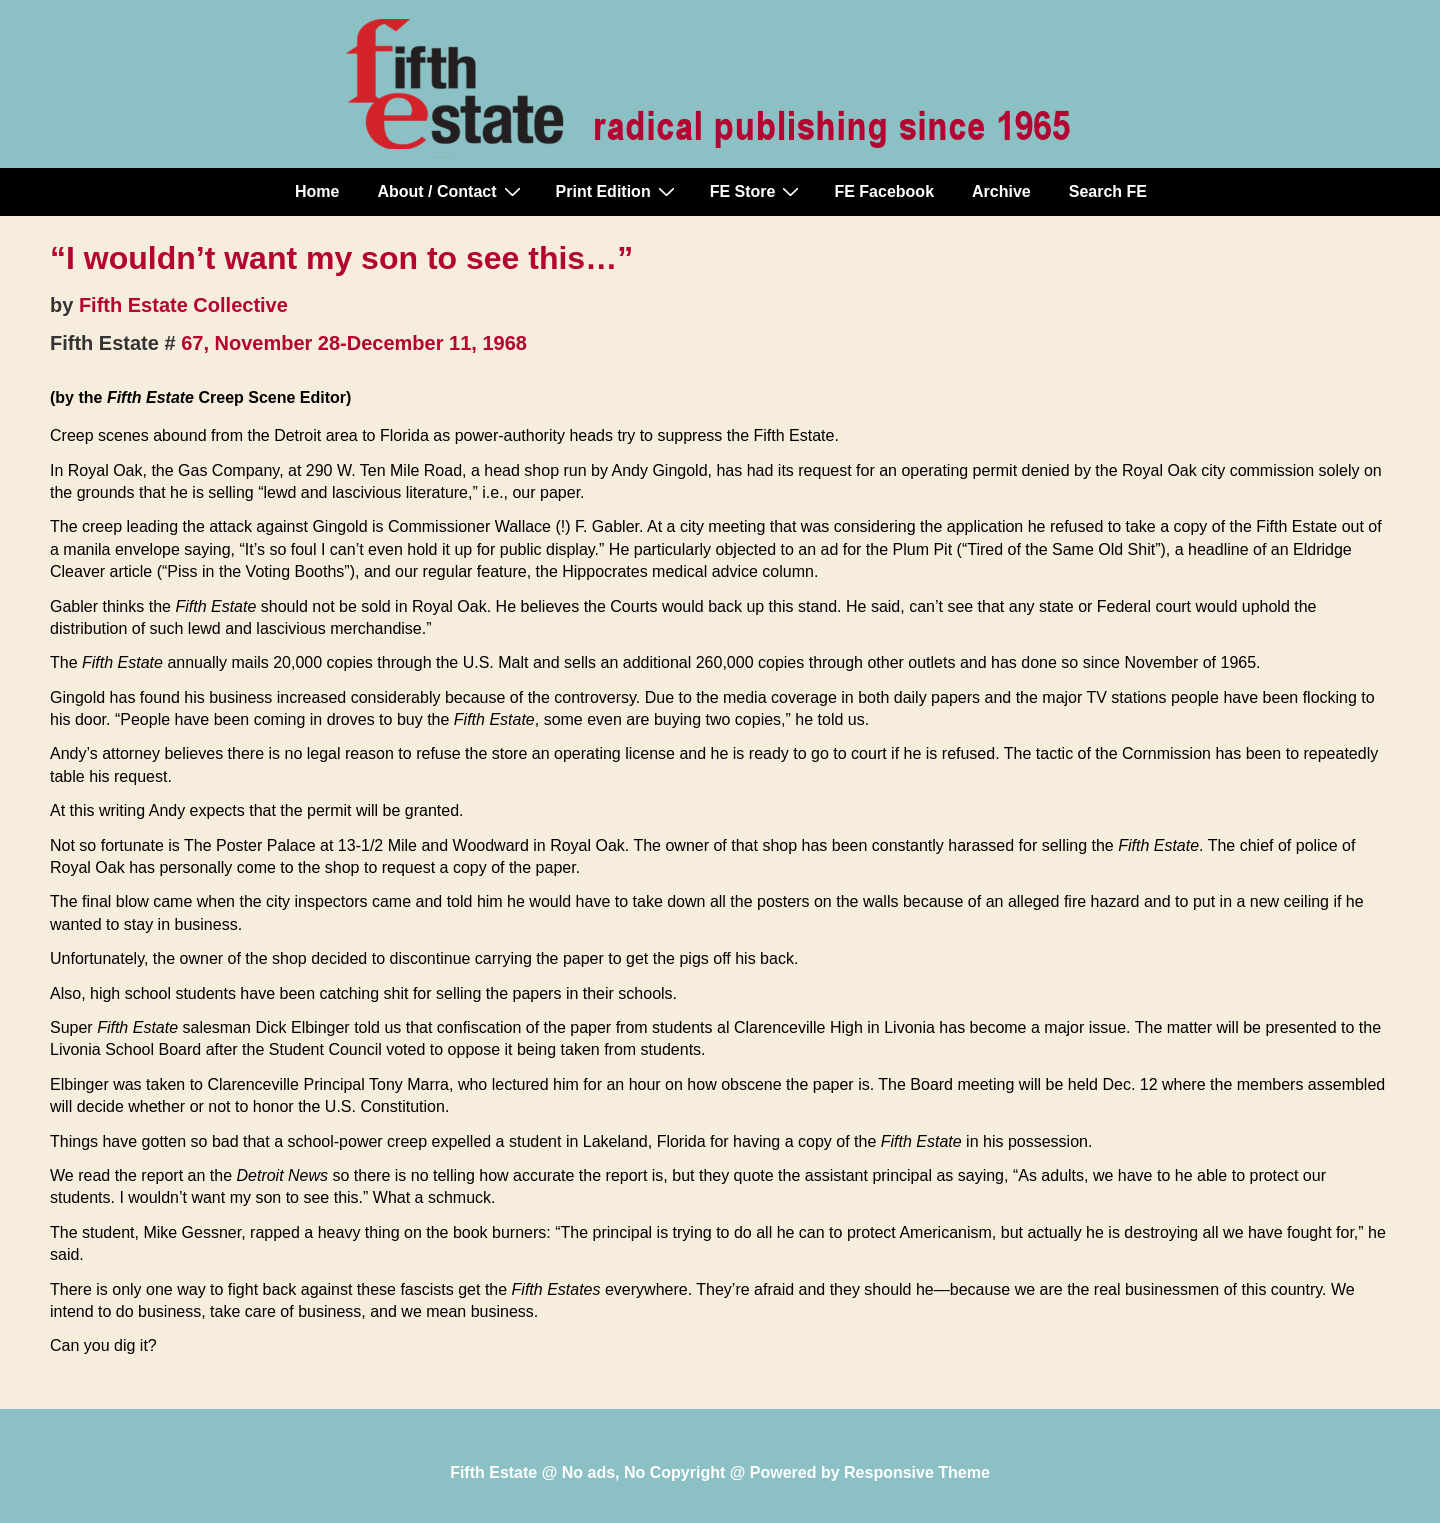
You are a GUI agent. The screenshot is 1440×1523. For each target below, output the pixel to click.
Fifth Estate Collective (183, 305)
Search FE (1108, 191)
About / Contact (451, 191)
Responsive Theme (917, 1472)
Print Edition (618, 191)
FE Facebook (884, 191)
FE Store (757, 191)
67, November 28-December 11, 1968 (354, 343)
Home (317, 191)
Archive (1001, 191)
